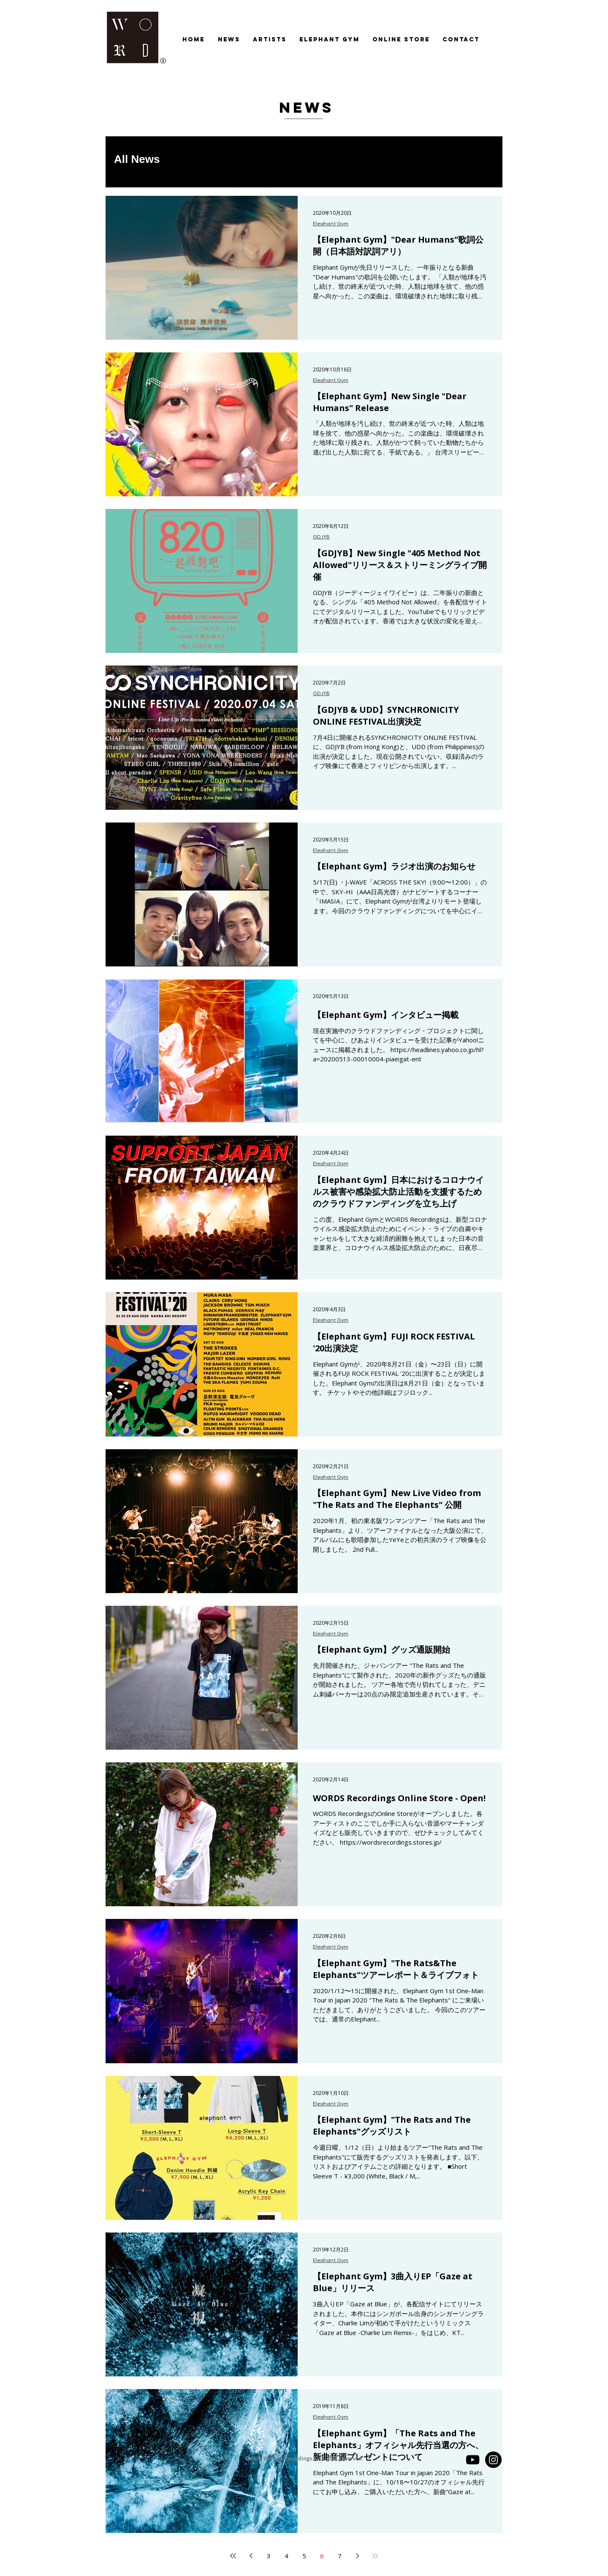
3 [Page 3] (269, 2556)
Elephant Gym (330, 224)
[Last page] (375, 2555)
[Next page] (357, 2555)
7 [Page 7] (340, 2556)
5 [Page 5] (304, 2556)
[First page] (233, 2555)
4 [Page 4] (286, 2556)
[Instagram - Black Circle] (493, 2460)
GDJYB (321, 537)
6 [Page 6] (322, 2556)
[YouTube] (472, 2460)
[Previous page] (250, 2555)
